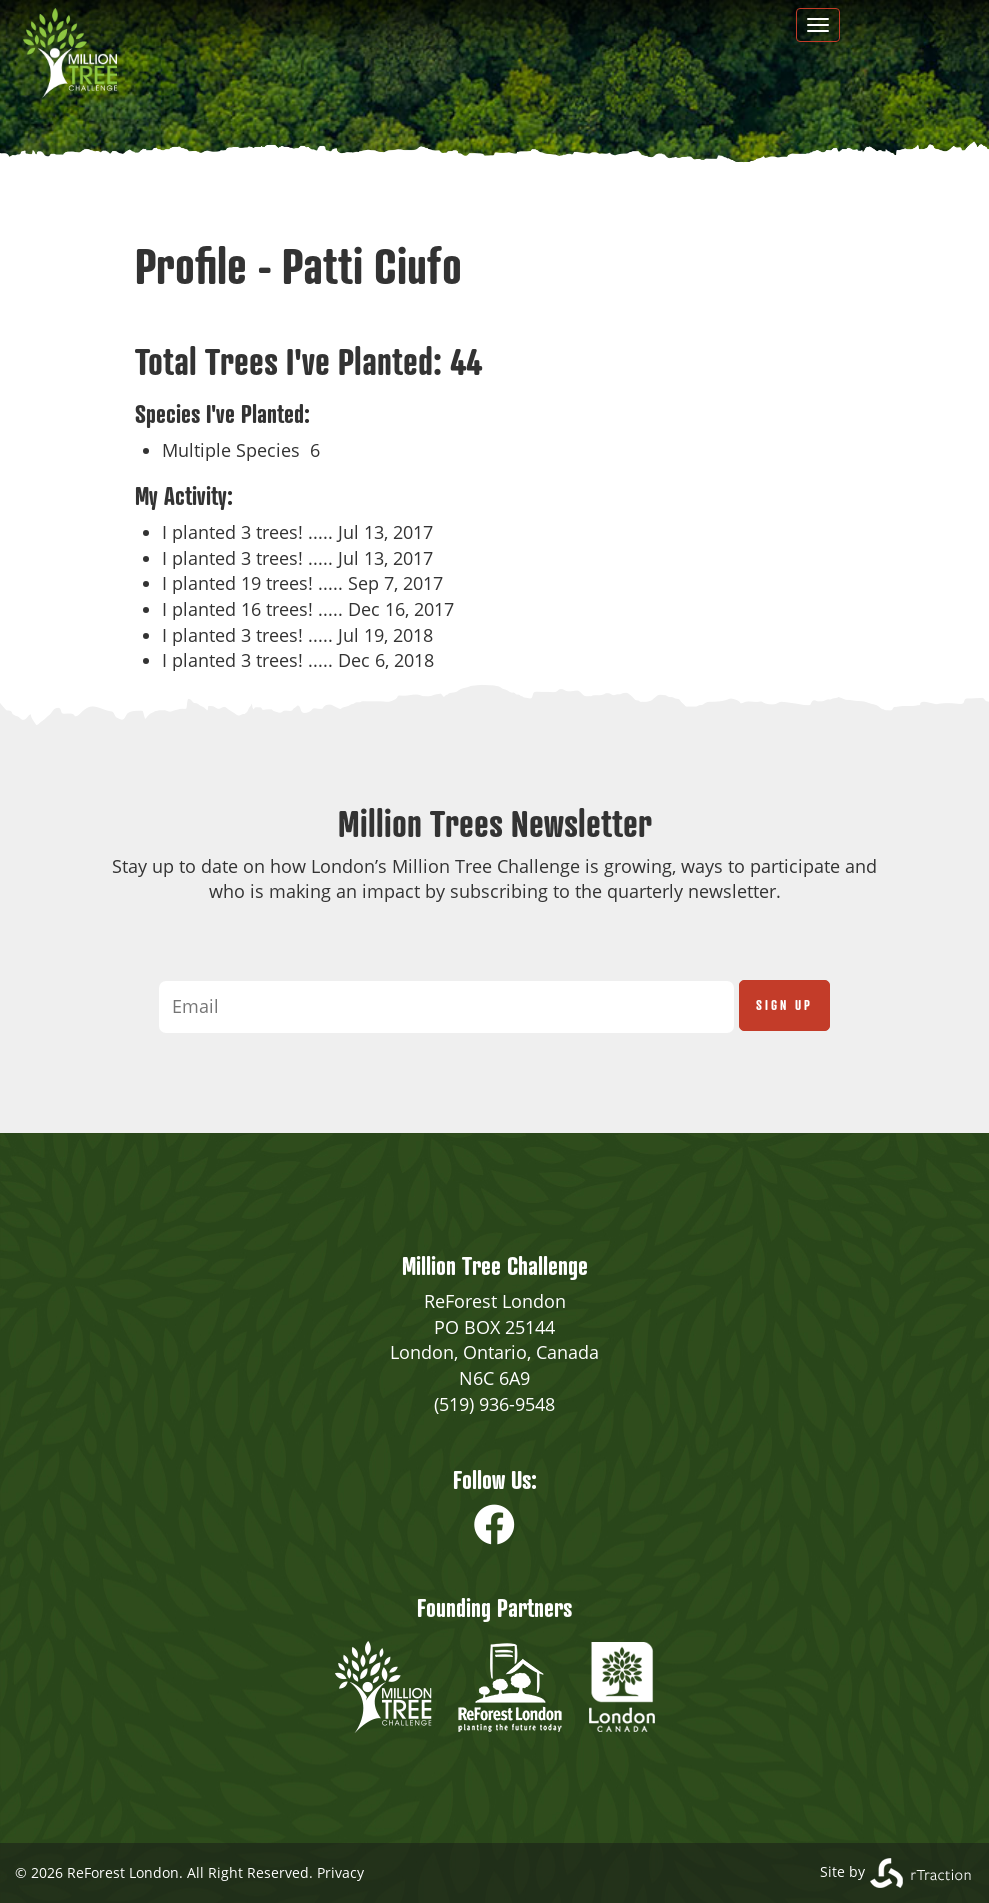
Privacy (340, 1872)
